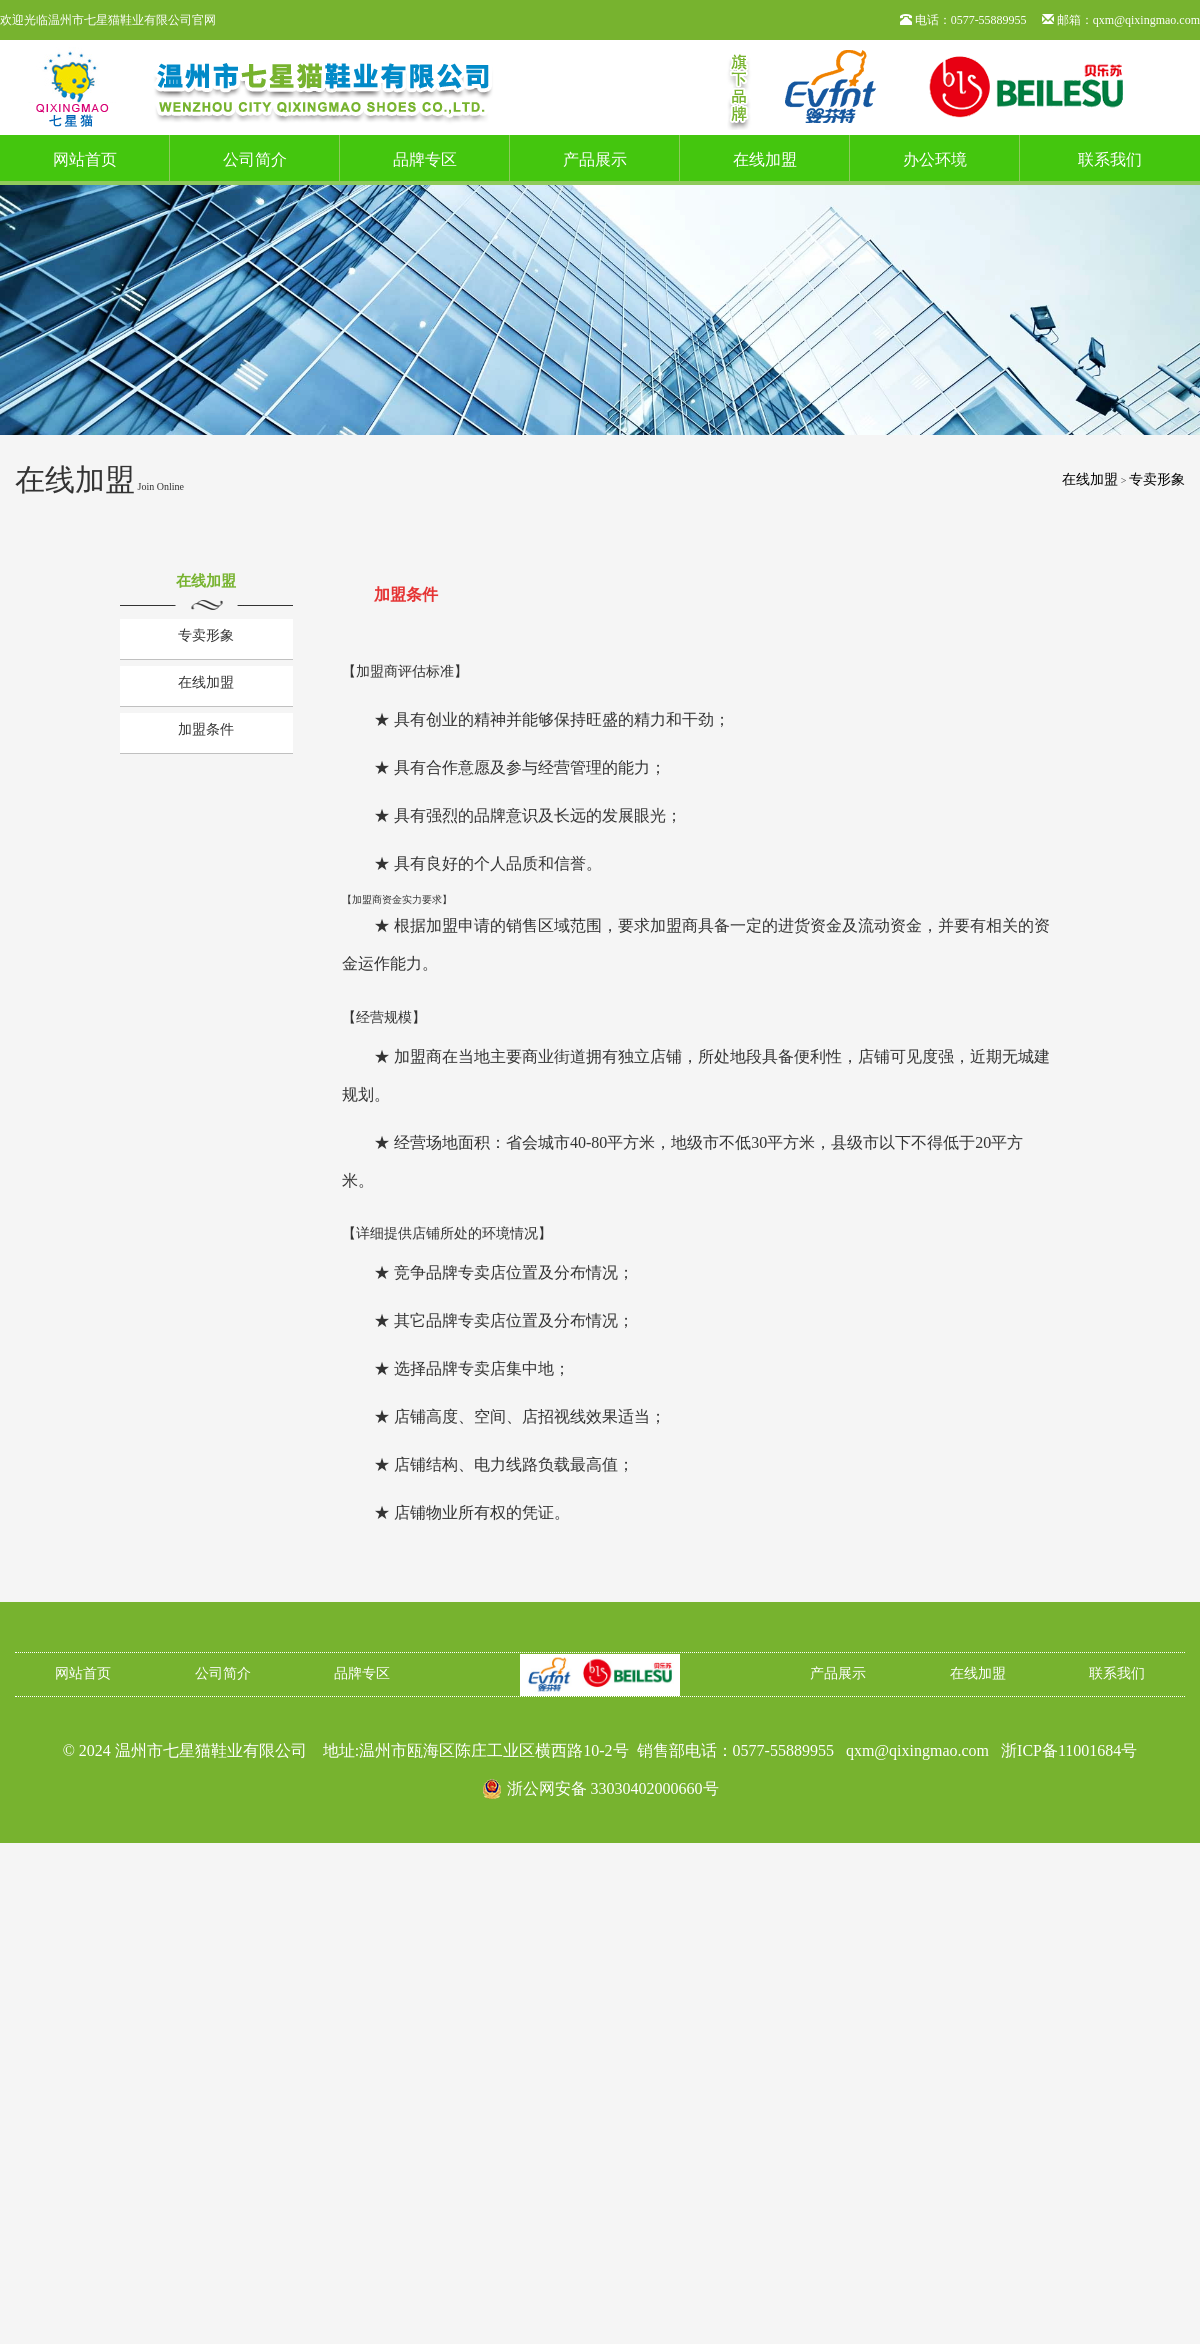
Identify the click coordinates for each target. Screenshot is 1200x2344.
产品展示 (595, 159)
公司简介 (255, 159)
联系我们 (1110, 159)
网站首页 (85, 159)
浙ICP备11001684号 (1069, 1750)
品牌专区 (425, 159)
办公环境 (935, 159)
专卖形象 (1157, 479)
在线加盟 (765, 159)
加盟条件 (206, 729)
